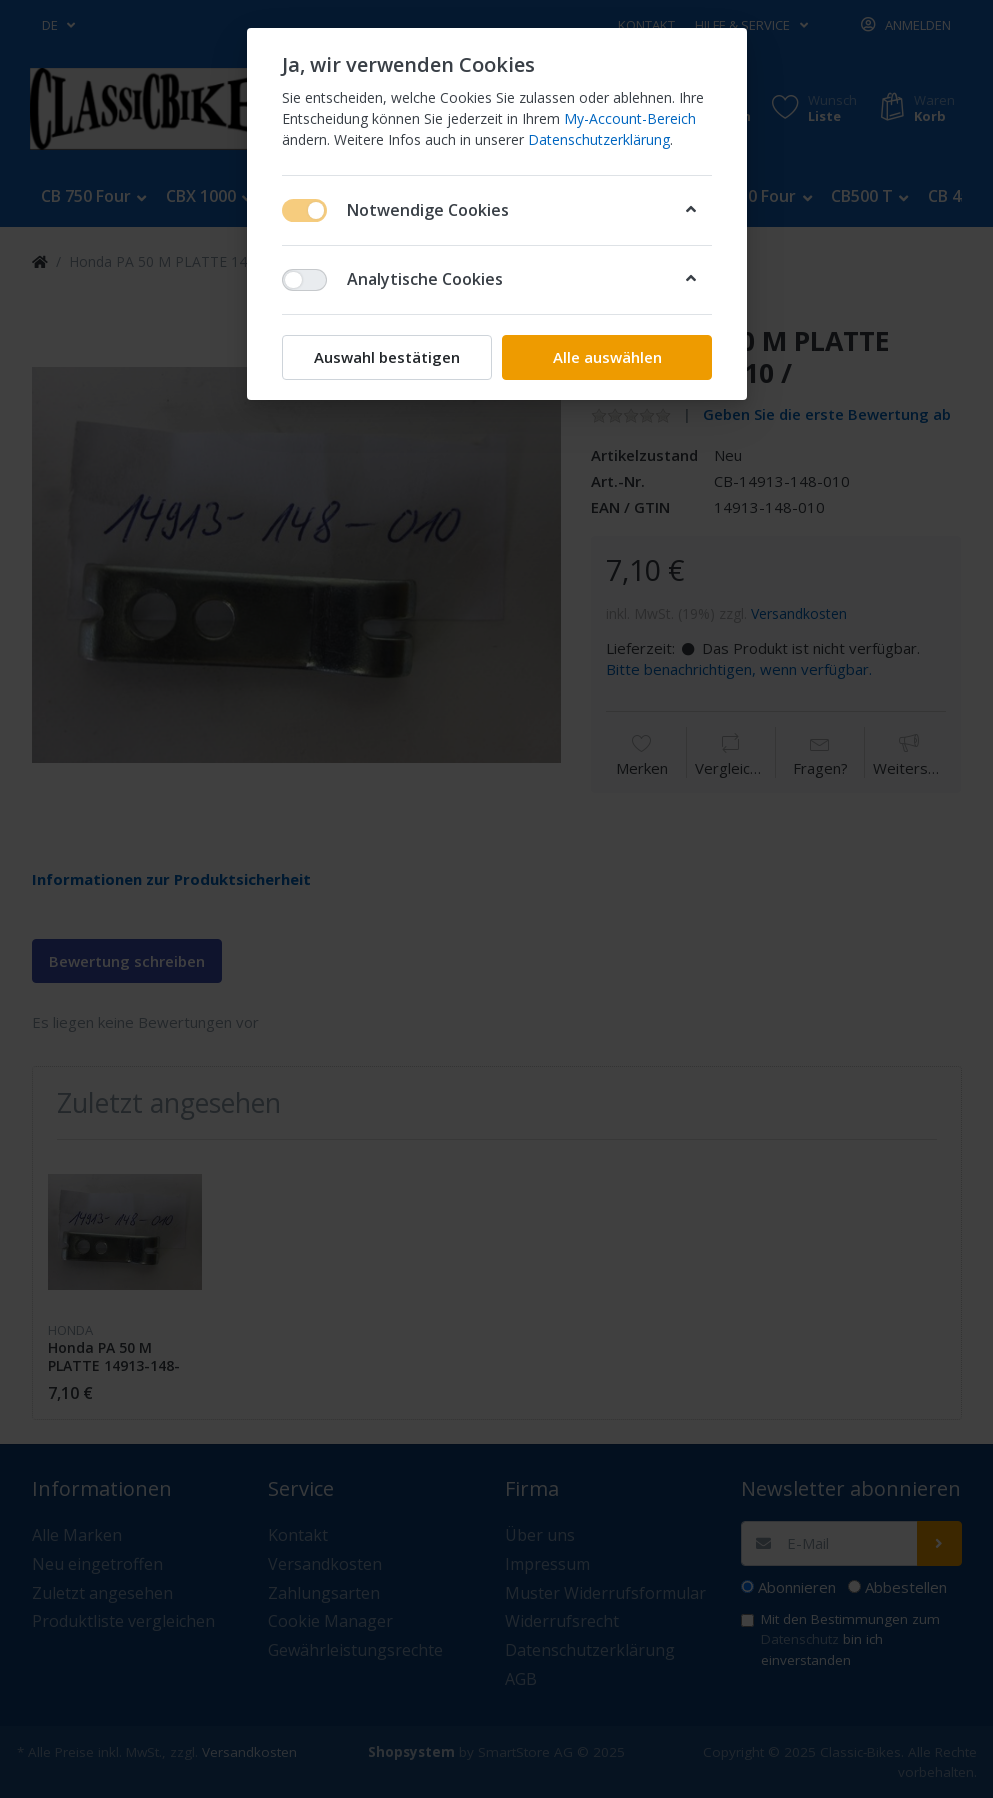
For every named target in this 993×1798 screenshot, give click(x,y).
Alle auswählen (606, 357)
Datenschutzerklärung (599, 139)
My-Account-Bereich (630, 118)
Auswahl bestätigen (387, 357)
